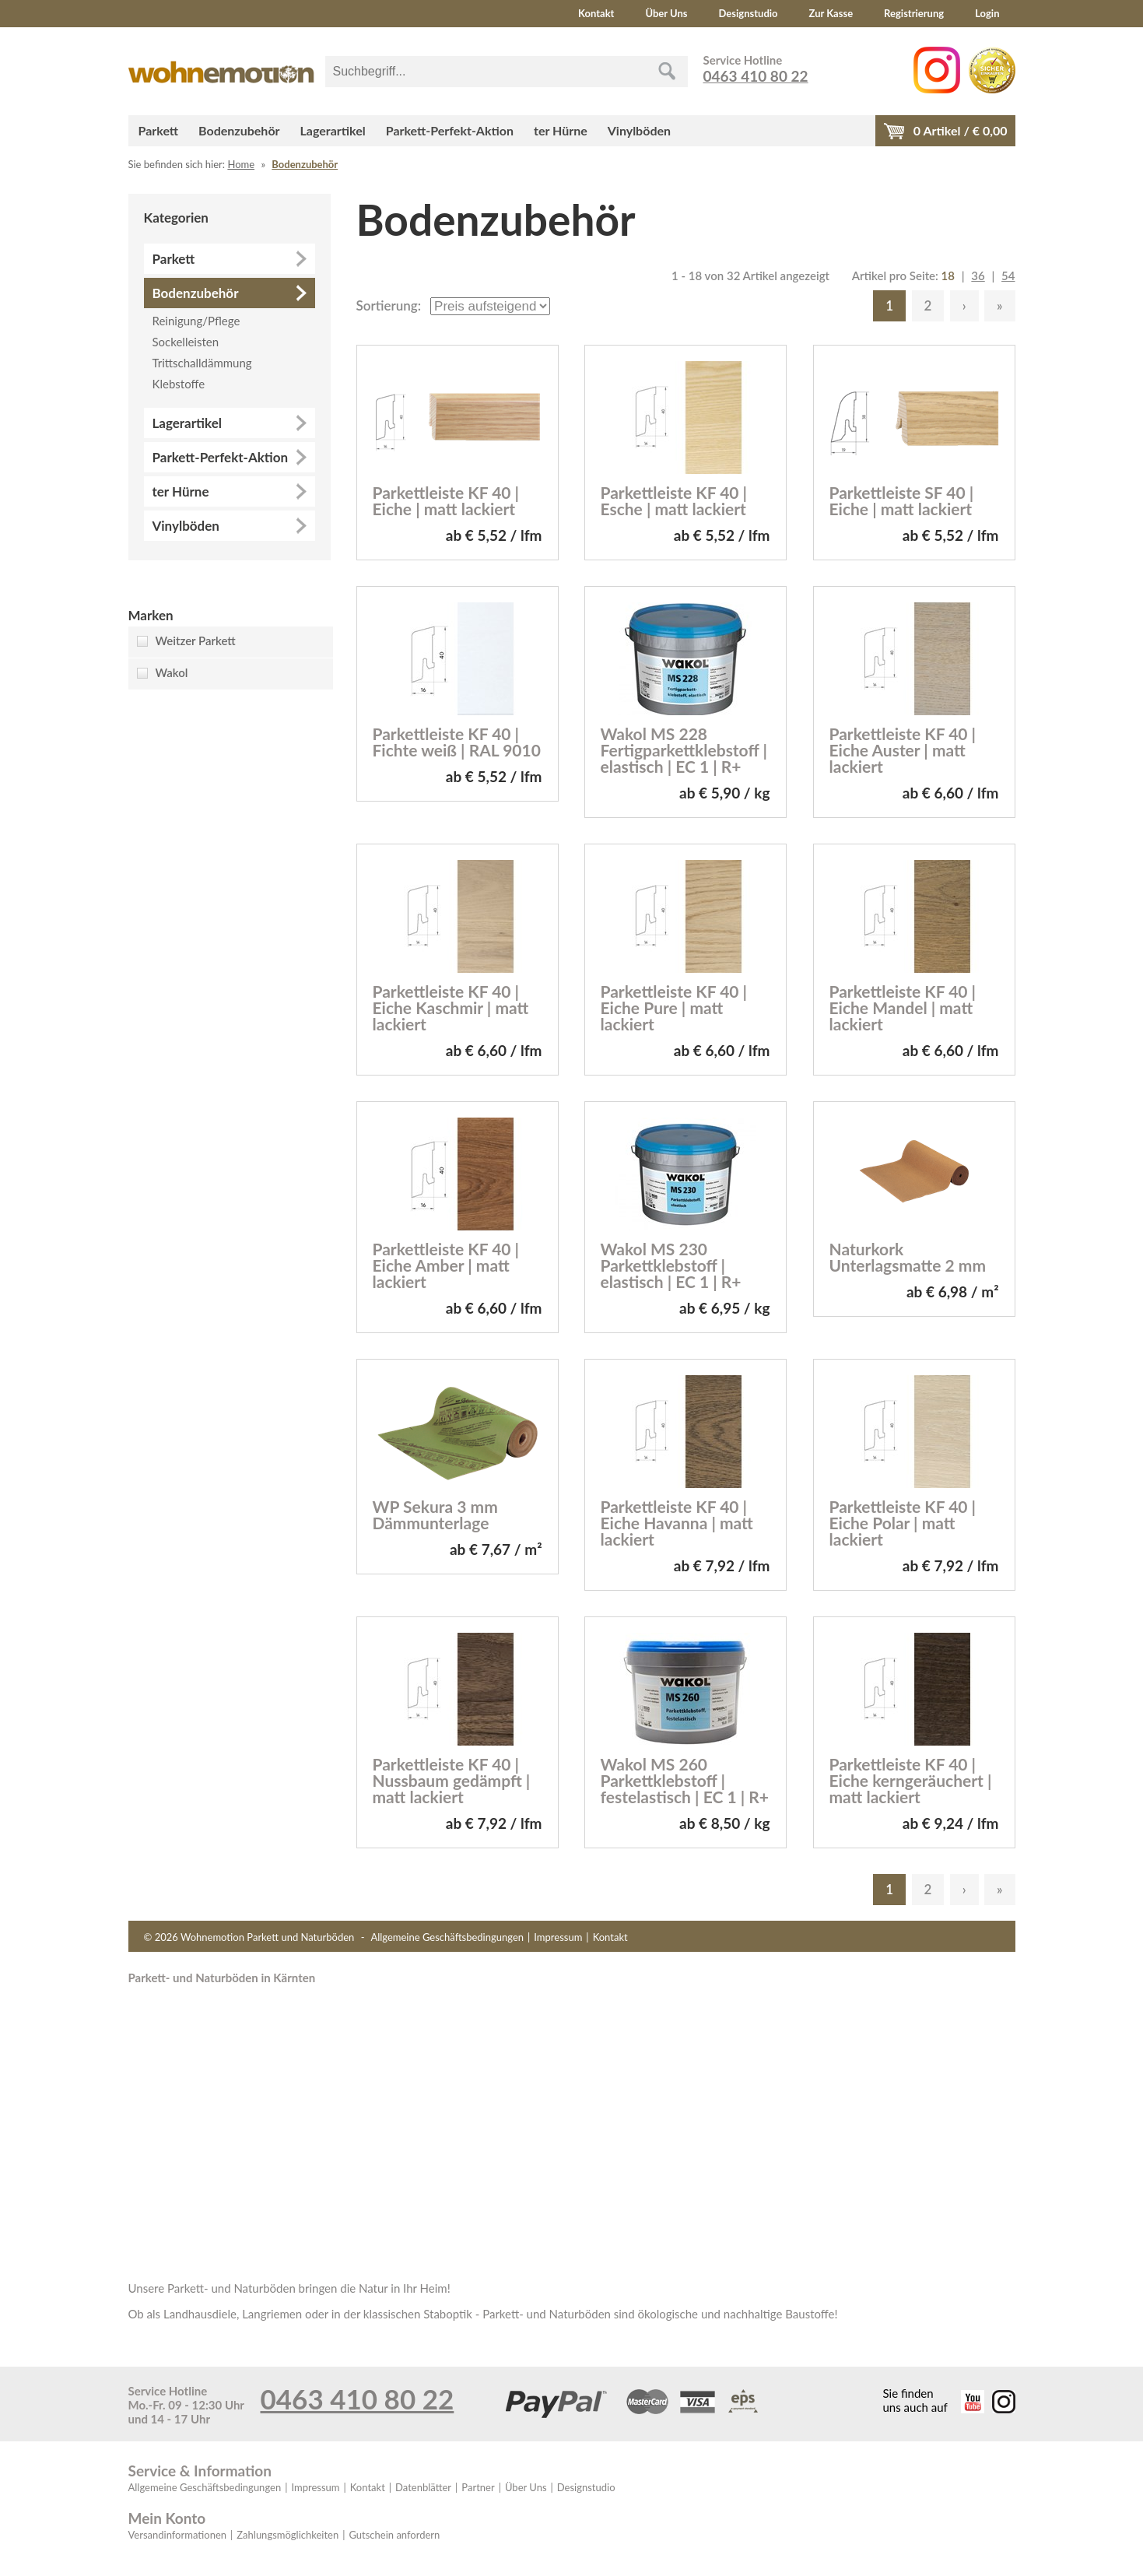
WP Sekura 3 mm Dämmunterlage (435, 1514)
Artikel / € (960, 130)
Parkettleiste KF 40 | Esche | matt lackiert (674, 500)
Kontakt (596, 13)
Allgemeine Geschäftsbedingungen (447, 1937)
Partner (477, 2487)
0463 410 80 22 (755, 76)
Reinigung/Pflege (196, 321)
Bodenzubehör (238, 130)
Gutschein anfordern (394, 2535)
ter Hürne (560, 130)
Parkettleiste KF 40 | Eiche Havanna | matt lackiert (677, 1522)
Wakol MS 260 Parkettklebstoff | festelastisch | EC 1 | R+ (685, 1780)
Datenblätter (423, 2487)
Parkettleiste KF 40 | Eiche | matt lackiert (446, 500)
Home (240, 164)
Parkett (158, 130)
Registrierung (914, 13)
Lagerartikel (333, 130)
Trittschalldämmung (202, 363)
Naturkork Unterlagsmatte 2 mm (907, 1257)
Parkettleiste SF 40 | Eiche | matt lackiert (901, 500)
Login (987, 13)
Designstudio (748, 13)
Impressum (558, 1937)
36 (977, 275)
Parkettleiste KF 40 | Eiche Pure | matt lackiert (674, 1007)
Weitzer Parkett (196, 640)
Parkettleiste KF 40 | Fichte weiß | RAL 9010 (457, 741)
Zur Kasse (831, 13)
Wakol (172, 672)
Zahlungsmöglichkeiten (287, 2535)
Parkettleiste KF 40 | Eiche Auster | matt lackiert (902, 749)
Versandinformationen (177, 2535)
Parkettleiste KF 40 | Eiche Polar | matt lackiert (902, 1522)
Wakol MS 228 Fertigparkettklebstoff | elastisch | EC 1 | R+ (684, 749)
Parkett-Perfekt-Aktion (450, 130)
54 (1008, 275)
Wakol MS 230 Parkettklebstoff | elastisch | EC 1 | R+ (671, 1265)
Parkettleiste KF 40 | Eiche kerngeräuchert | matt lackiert (910, 1780)
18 (948, 275)
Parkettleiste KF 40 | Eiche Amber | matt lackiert (446, 1265)
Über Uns (666, 13)
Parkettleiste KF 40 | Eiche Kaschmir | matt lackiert (451, 1007)
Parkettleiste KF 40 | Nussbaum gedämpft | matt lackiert (452, 1780)
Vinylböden (639, 130)
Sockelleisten (186, 342)
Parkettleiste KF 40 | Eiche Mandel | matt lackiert (902, 1007)
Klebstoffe (179, 384)
